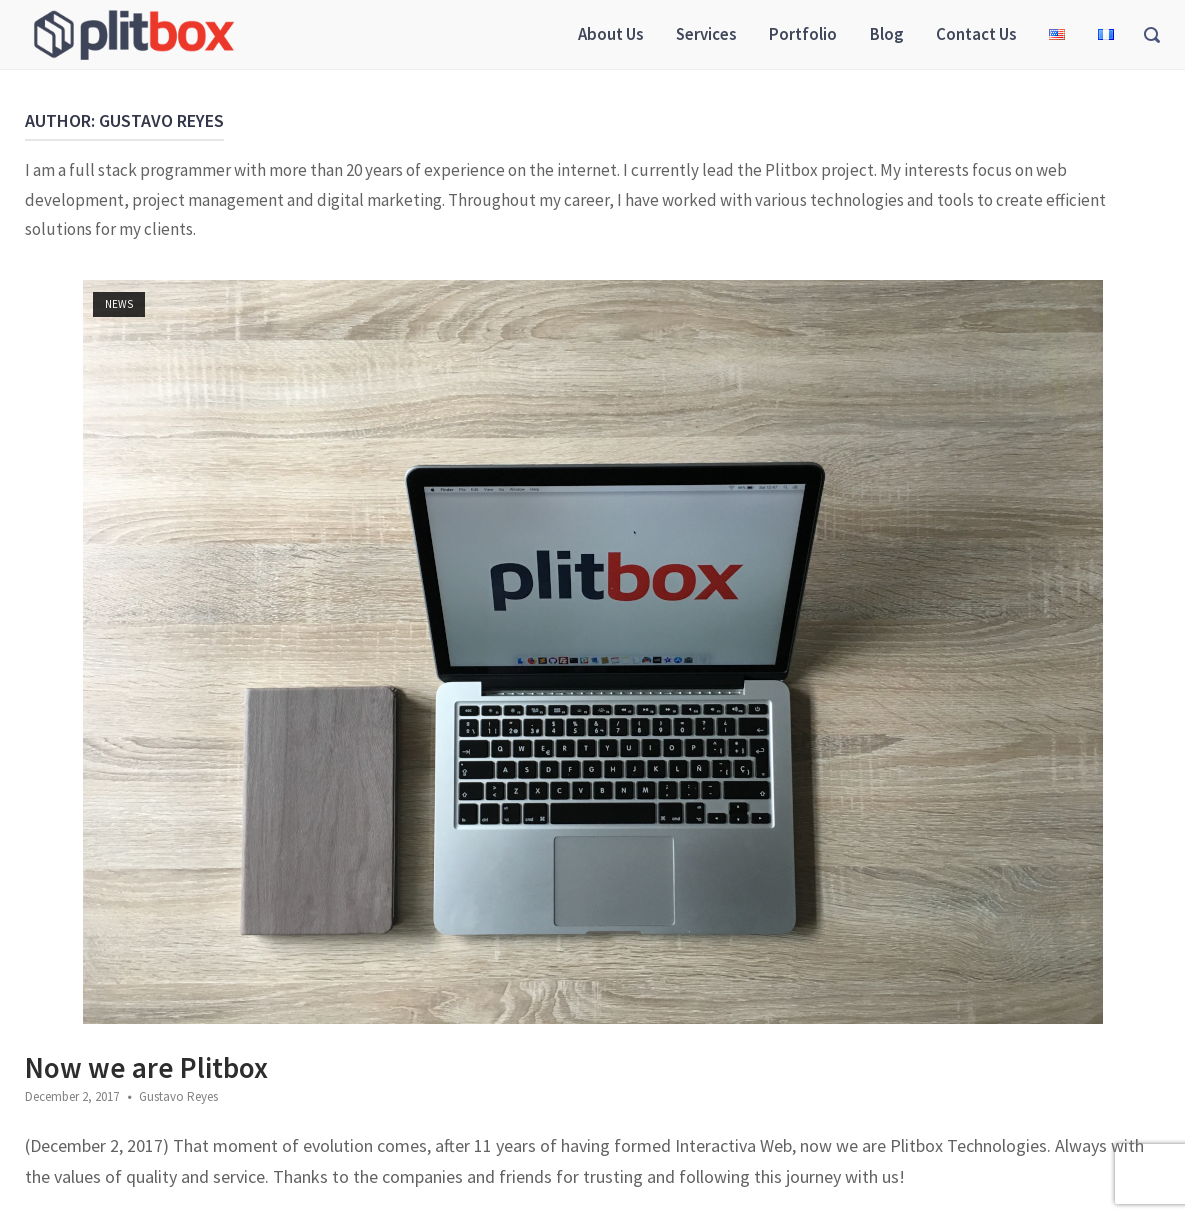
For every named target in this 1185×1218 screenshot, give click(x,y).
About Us (610, 34)
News (119, 304)
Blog (886, 34)
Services (706, 34)
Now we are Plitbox (146, 1067)
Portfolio (803, 34)
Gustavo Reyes (178, 1096)
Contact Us (976, 34)
